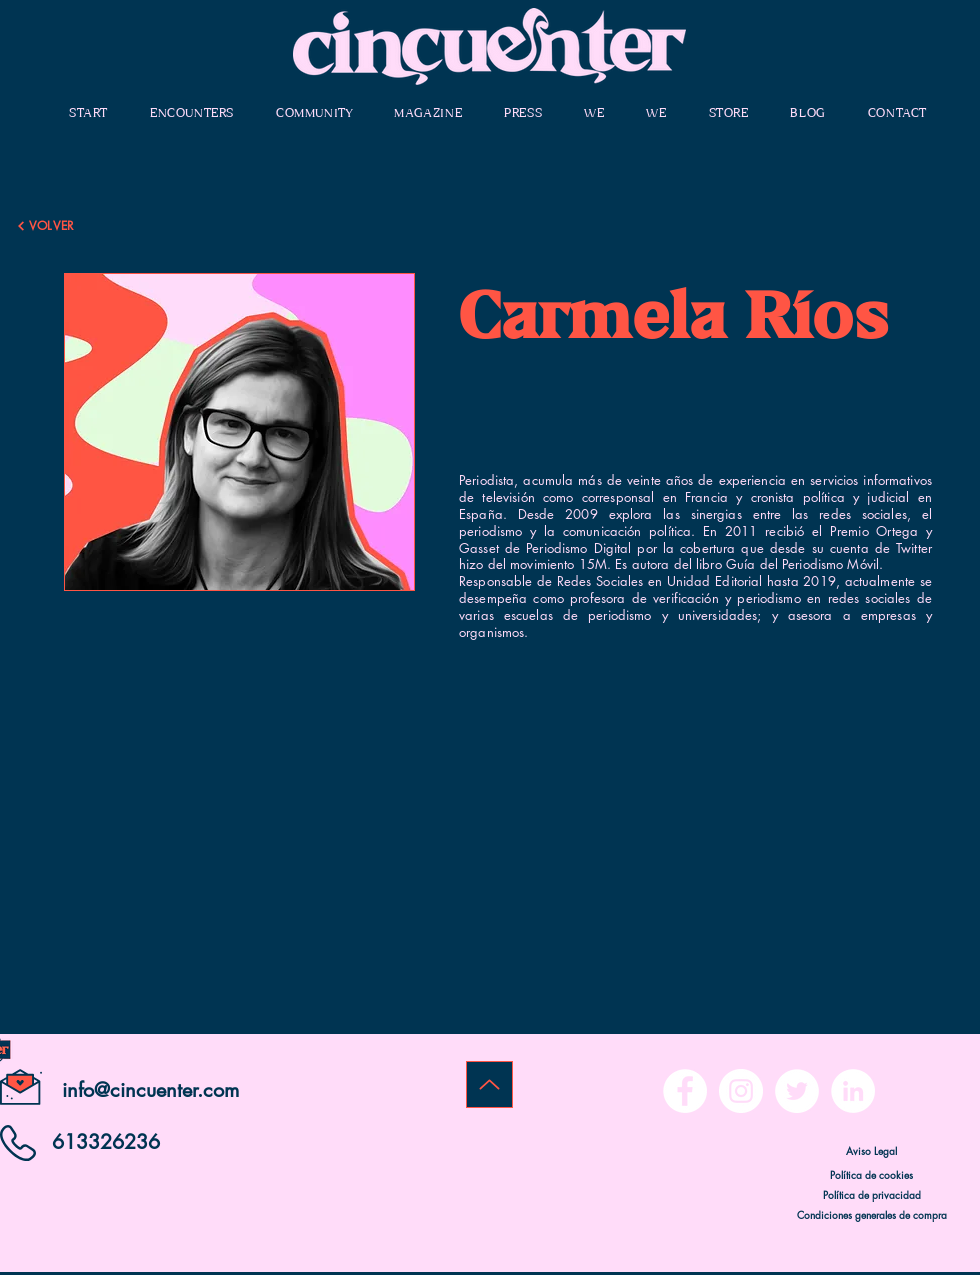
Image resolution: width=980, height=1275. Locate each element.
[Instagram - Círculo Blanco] (741, 1091)
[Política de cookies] (871, 1174)
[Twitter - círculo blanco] (797, 1091)
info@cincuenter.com (150, 1090)
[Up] (489, 1084)
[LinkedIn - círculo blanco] (853, 1091)
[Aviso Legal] (871, 1150)
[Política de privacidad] (871, 1194)
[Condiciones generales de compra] (871, 1214)
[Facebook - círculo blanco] (685, 1091)
